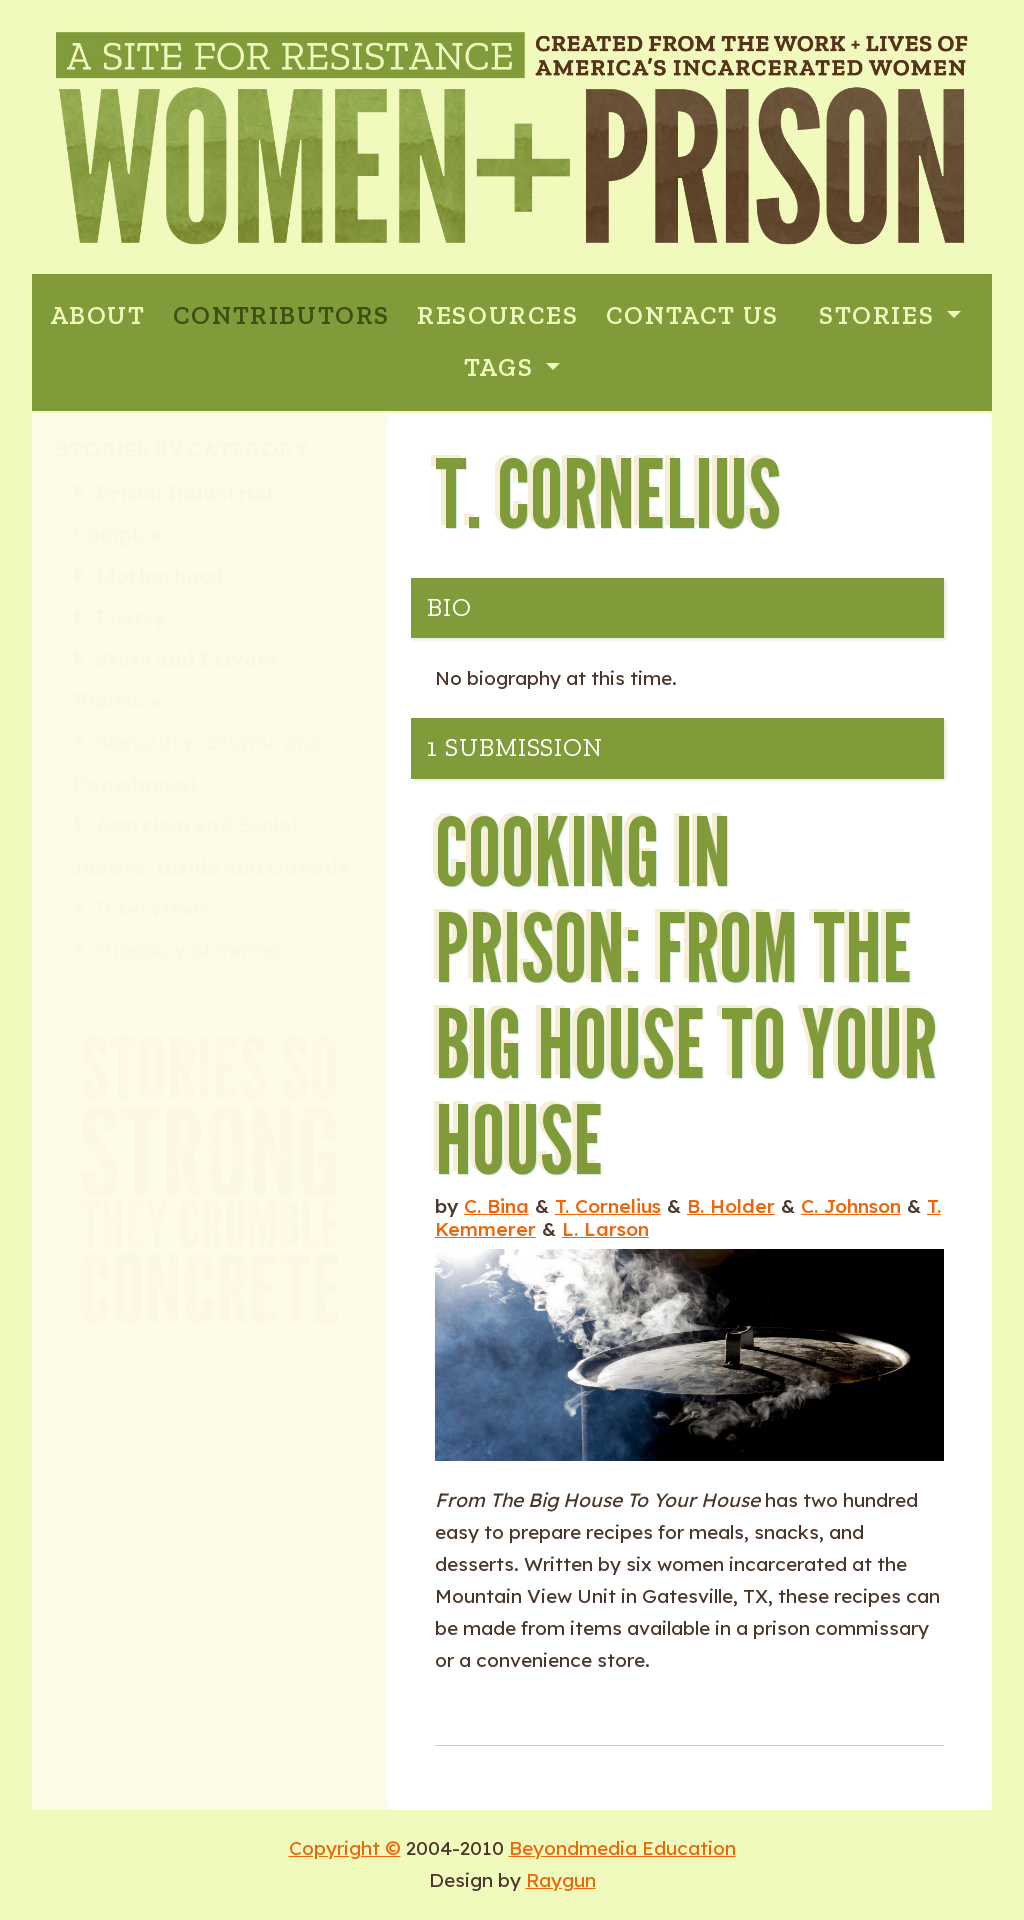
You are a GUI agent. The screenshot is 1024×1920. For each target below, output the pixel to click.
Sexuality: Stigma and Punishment (197, 762)
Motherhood (148, 575)
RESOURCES (497, 315)
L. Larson (605, 1229)
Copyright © (345, 1848)
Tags (502, 367)
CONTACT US (692, 315)
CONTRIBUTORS (281, 315)
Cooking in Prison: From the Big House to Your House (686, 994)
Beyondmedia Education (622, 1848)
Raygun (561, 1880)
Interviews (141, 908)
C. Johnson (851, 1206)
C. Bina (496, 1206)
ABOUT (98, 315)
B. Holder (731, 1206)
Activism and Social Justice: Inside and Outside (210, 845)
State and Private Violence (175, 679)
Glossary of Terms (175, 949)
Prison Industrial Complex (172, 513)
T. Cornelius (608, 1206)
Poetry (119, 617)
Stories (880, 315)
